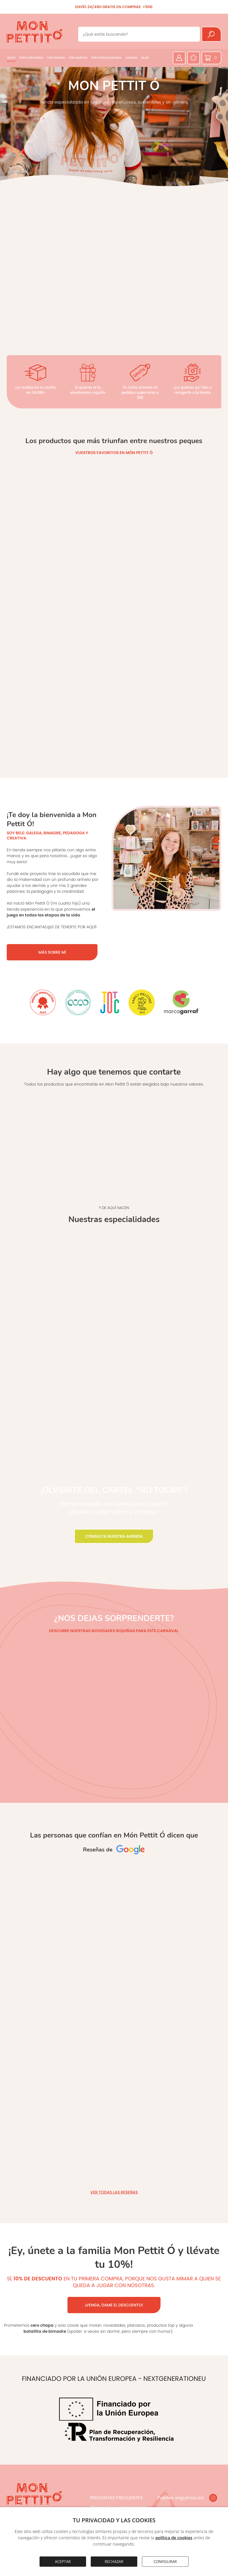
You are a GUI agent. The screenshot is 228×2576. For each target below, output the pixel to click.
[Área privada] (179, 58)
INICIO (11, 58)
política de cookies (173, 2537)
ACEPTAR (63, 2561)
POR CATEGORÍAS (31, 58)
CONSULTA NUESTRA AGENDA (114, 1536)
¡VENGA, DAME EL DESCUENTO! (114, 2305)
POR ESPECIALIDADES (106, 58)
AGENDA (131, 58)
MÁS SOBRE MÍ (52, 952)
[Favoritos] (193, 58)
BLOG (145, 58)
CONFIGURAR (165, 2561)
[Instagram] (213, 2498)
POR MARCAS (78, 58)
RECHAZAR (114, 2561)
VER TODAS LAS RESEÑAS (114, 2192)
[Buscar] (211, 34)
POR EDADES (56, 58)
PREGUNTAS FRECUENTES (116, 2498)
